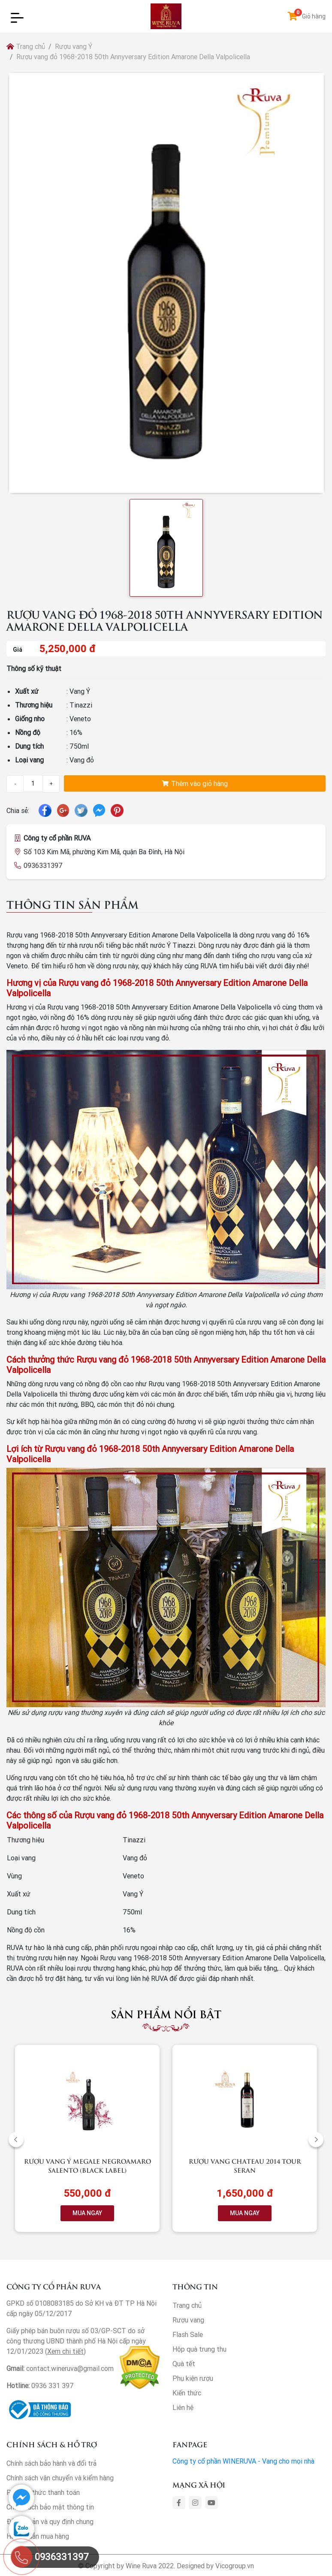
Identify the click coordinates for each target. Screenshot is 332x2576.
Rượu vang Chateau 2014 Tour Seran (245, 2165)
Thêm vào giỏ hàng (195, 783)
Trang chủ (25, 46)
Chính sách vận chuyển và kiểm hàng (60, 2477)
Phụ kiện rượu (192, 2378)
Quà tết (183, 2363)
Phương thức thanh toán (43, 2492)
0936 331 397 (52, 2385)
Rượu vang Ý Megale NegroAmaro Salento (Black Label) (87, 2165)
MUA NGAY (87, 2213)
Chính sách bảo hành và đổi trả (51, 2463)
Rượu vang (188, 2320)
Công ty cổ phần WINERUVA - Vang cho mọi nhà (243, 2461)
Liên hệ (182, 2407)
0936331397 (43, 865)
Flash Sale (187, 2334)
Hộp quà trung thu (199, 2349)
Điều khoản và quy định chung (50, 2521)
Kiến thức (186, 2393)
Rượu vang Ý (73, 46)
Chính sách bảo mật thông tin (50, 2507)
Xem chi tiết (65, 2351)
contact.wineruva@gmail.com (70, 2368)
